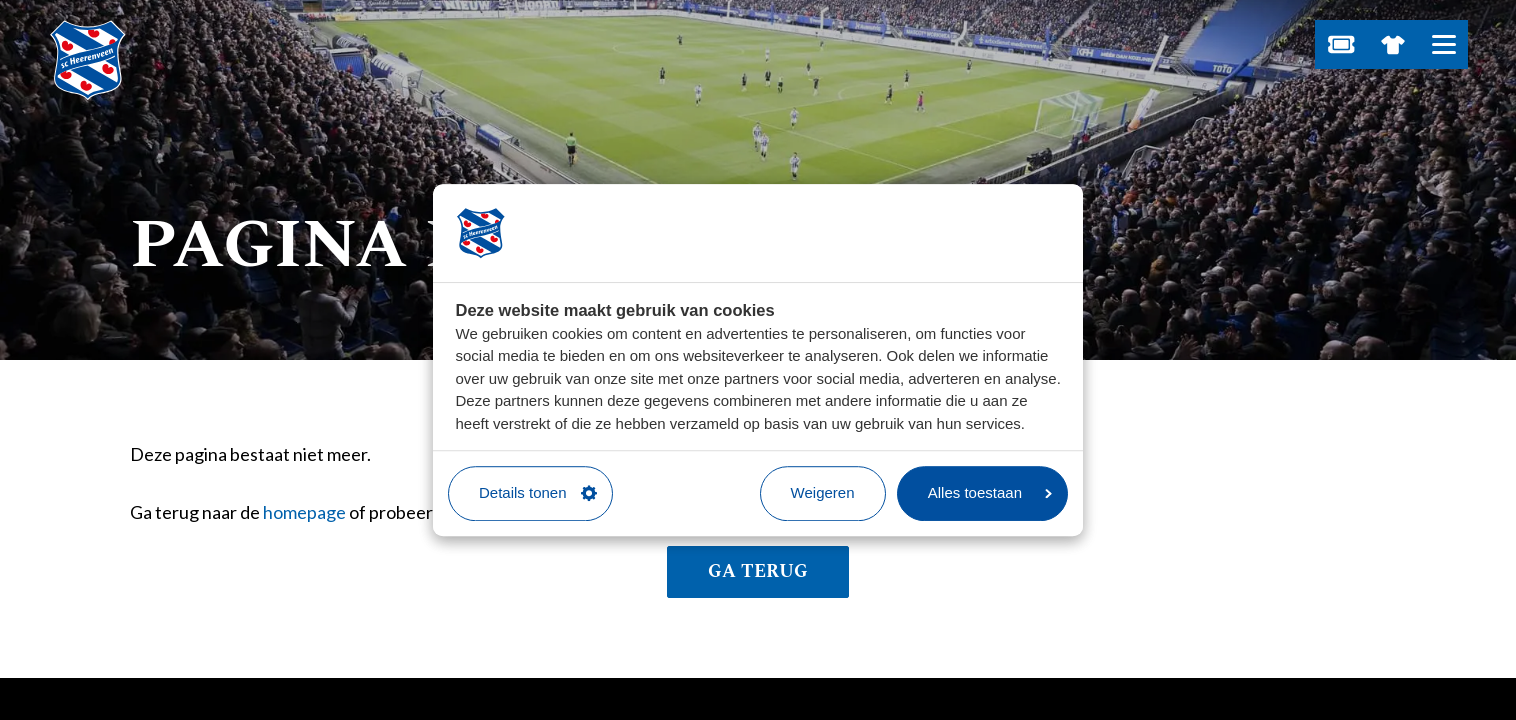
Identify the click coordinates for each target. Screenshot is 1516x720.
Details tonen (538, 492)
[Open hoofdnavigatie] (1443, 44)
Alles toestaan (990, 492)
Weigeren (823, 492)
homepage (304, 512)
